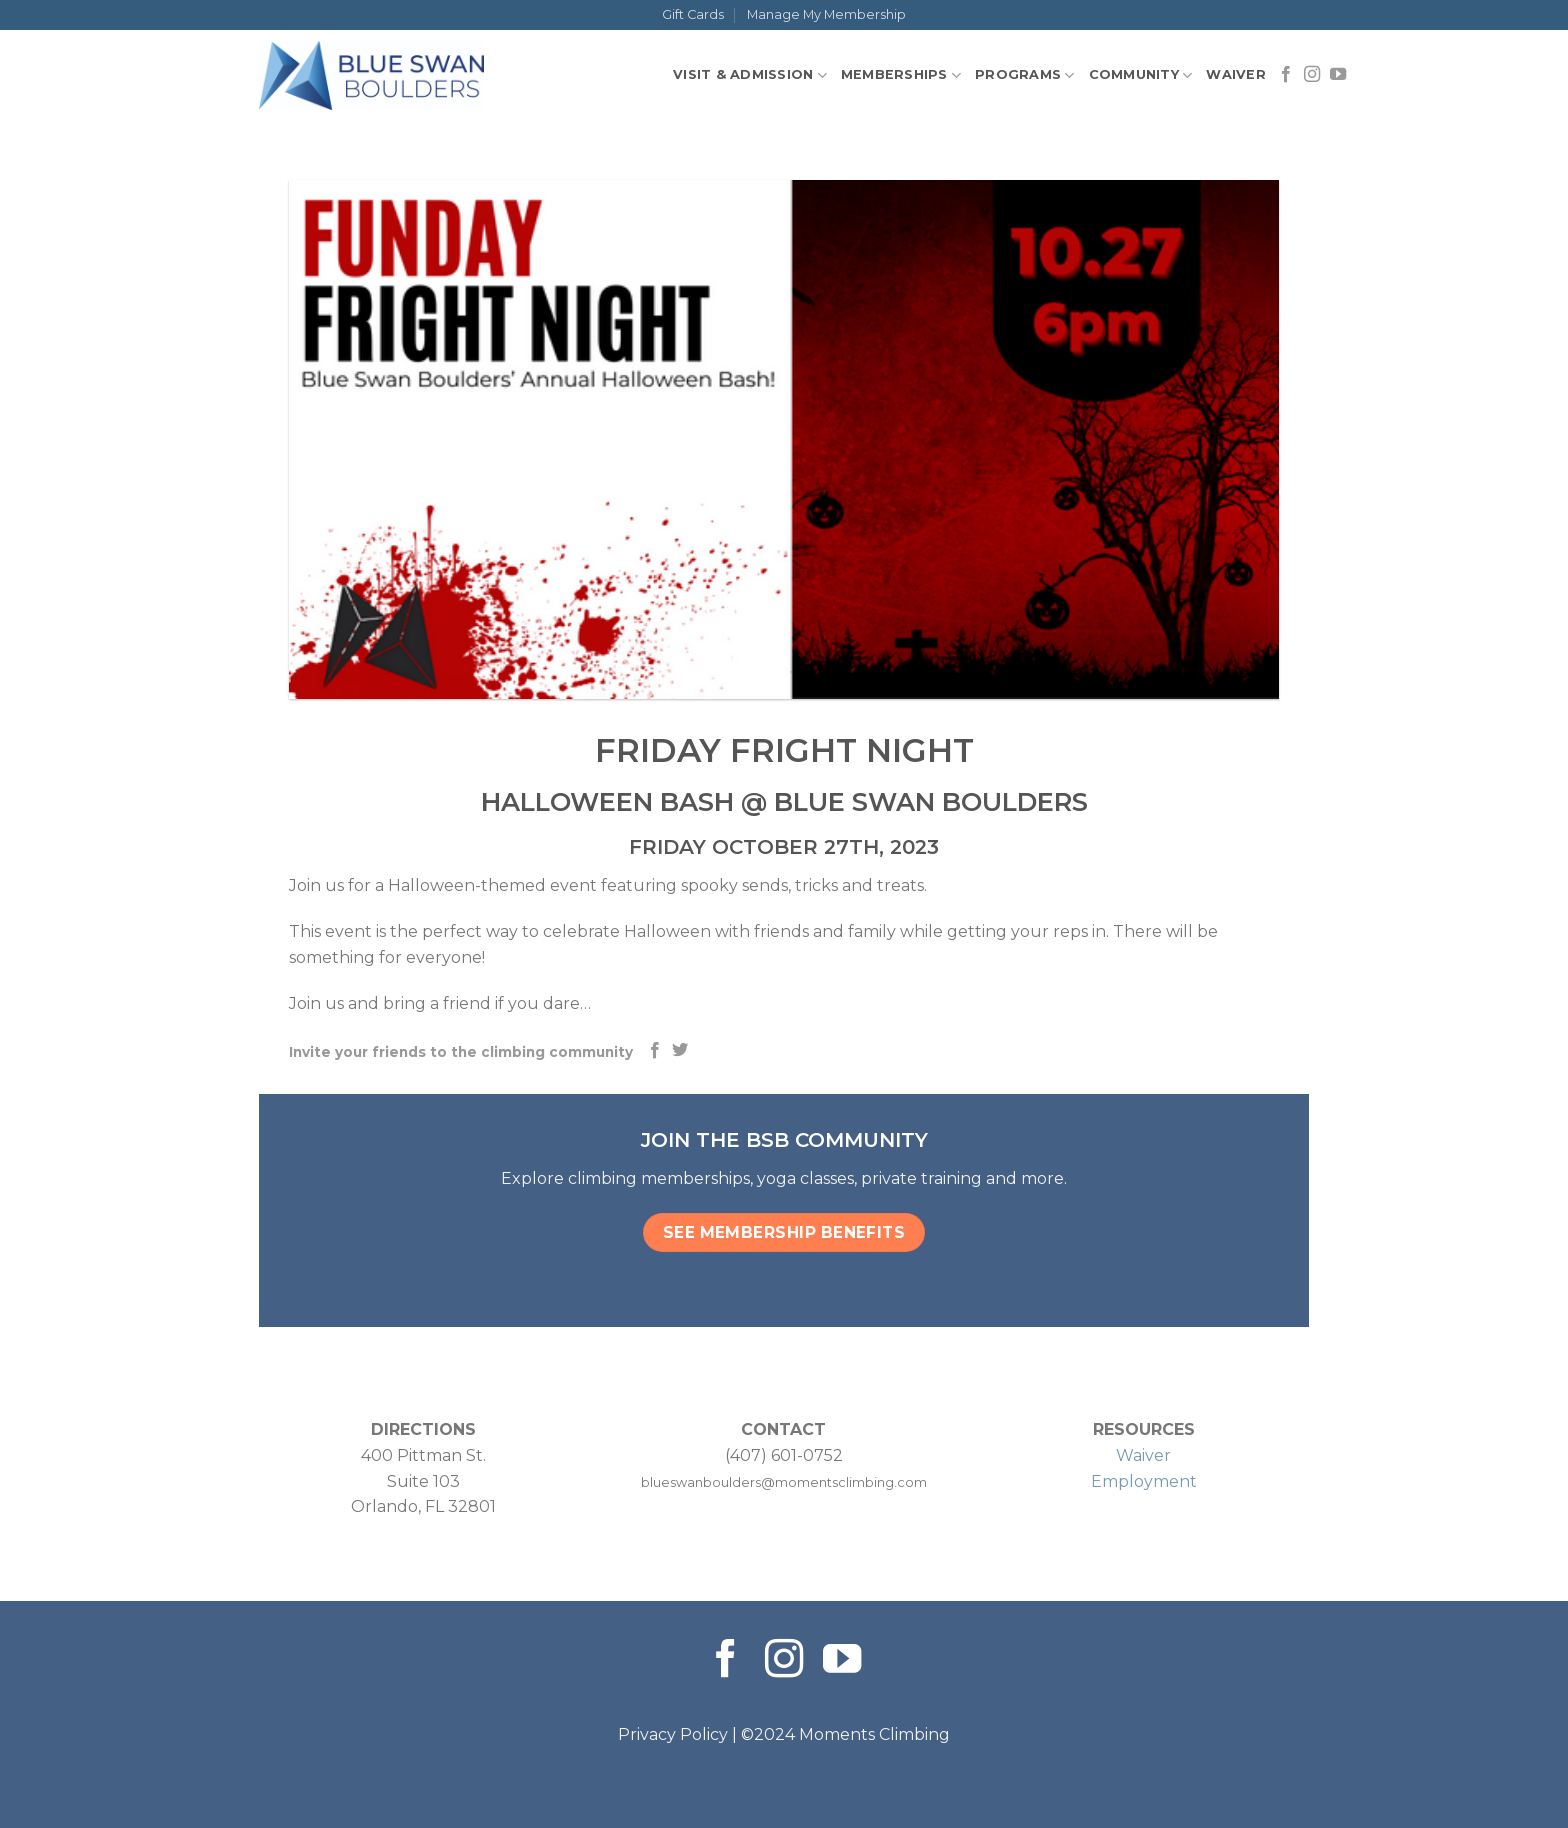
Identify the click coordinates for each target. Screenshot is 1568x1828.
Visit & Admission (750, 75)
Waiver (1236, 74)
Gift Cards (693, 14)
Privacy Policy (673, 1734)
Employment (1144, 1481)
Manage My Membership (826, 14)
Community (1141, 75)
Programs (1025, 75)
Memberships (901, 75)
